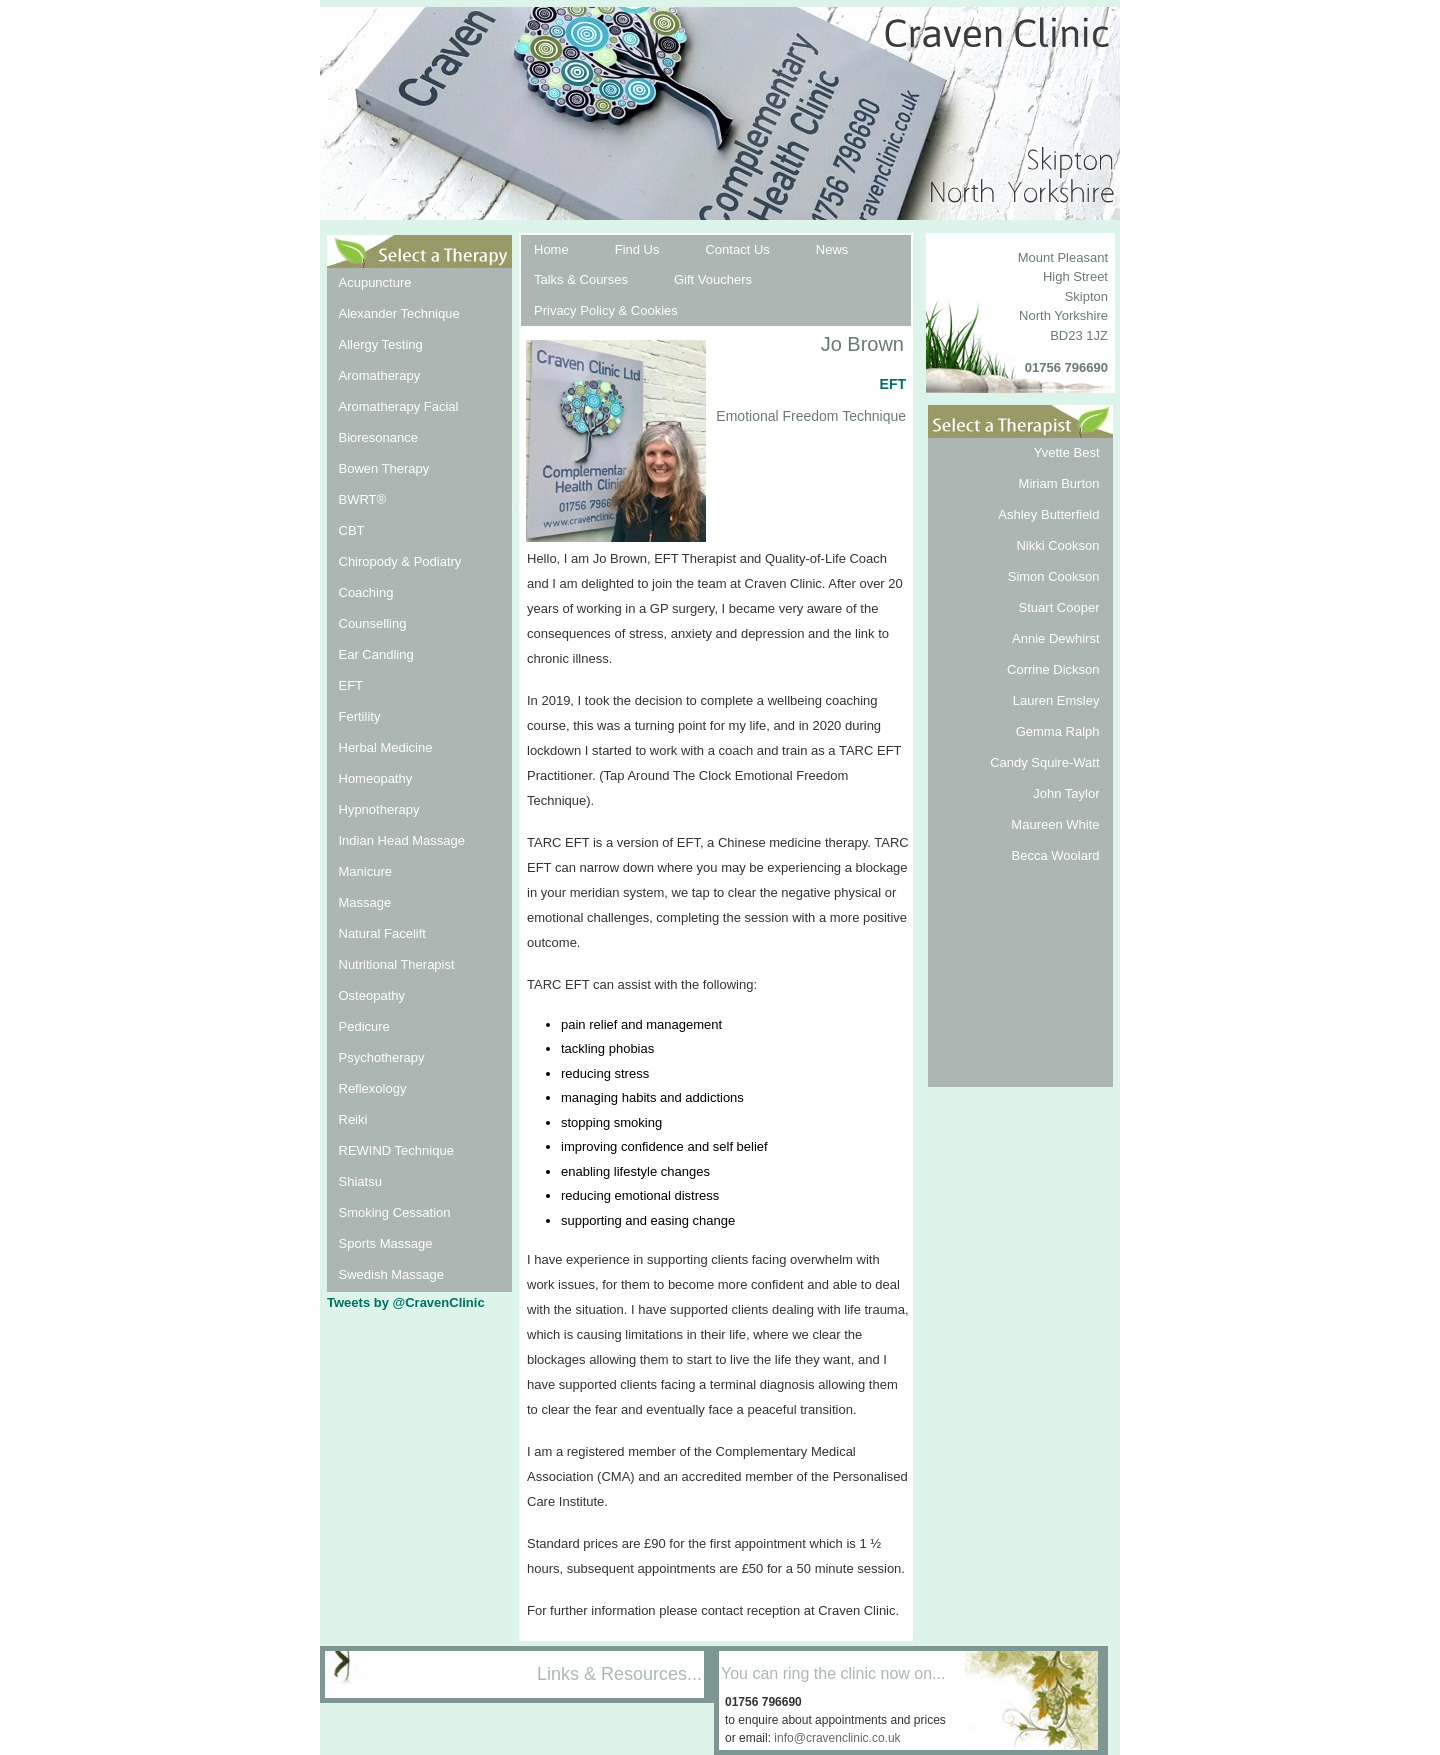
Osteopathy (372, 995)
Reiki (353, 1119)
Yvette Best (1067, 452)
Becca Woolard (1056, 855)
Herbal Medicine (386, 747)
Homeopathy (376, 778)
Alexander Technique (399, 313)
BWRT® (363, 499)
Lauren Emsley (1056, 700)
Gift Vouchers (713, 279)
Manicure (365, 871)
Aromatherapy (380, 375)
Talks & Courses (581, 279)
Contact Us (737, 249)
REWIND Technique (396, 1150)
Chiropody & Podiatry (400, 561)
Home (551, 249)
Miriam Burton (1059, 483)
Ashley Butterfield (1048, 514)
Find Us (637, 249)
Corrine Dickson (1053, 669)
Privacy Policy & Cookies (606, 310)
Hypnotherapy (379, 809)
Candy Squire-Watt (1044, 762)
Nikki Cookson (1057, 545)
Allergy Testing (381, 344)
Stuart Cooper (1059, 607)
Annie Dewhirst (1055, 638)
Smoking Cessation (395, 1212)
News (832, 249)
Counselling (373, 623)
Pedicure (364, 1026)
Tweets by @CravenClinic (406, 1302)
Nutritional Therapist (397, 964)
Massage (365, 902)
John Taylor (1066, 793)
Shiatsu (360, 1181)
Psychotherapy (382, 1057)
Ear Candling (376, 654)
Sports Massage (386, 1243)
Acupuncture (375, 282)
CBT (352, 530)
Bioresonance (379, 437)
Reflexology (373, 1088)
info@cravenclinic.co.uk (837, 1738)
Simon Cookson (1054, 576)
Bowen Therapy (384, 468)
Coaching (366, 592)
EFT (351, 685)
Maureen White (1055, 824)
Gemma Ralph (1058, 731)
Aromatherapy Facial (399, 406)
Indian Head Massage (402, 840)
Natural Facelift (382, 933)
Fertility (360, 716)
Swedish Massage (392, 1274)
